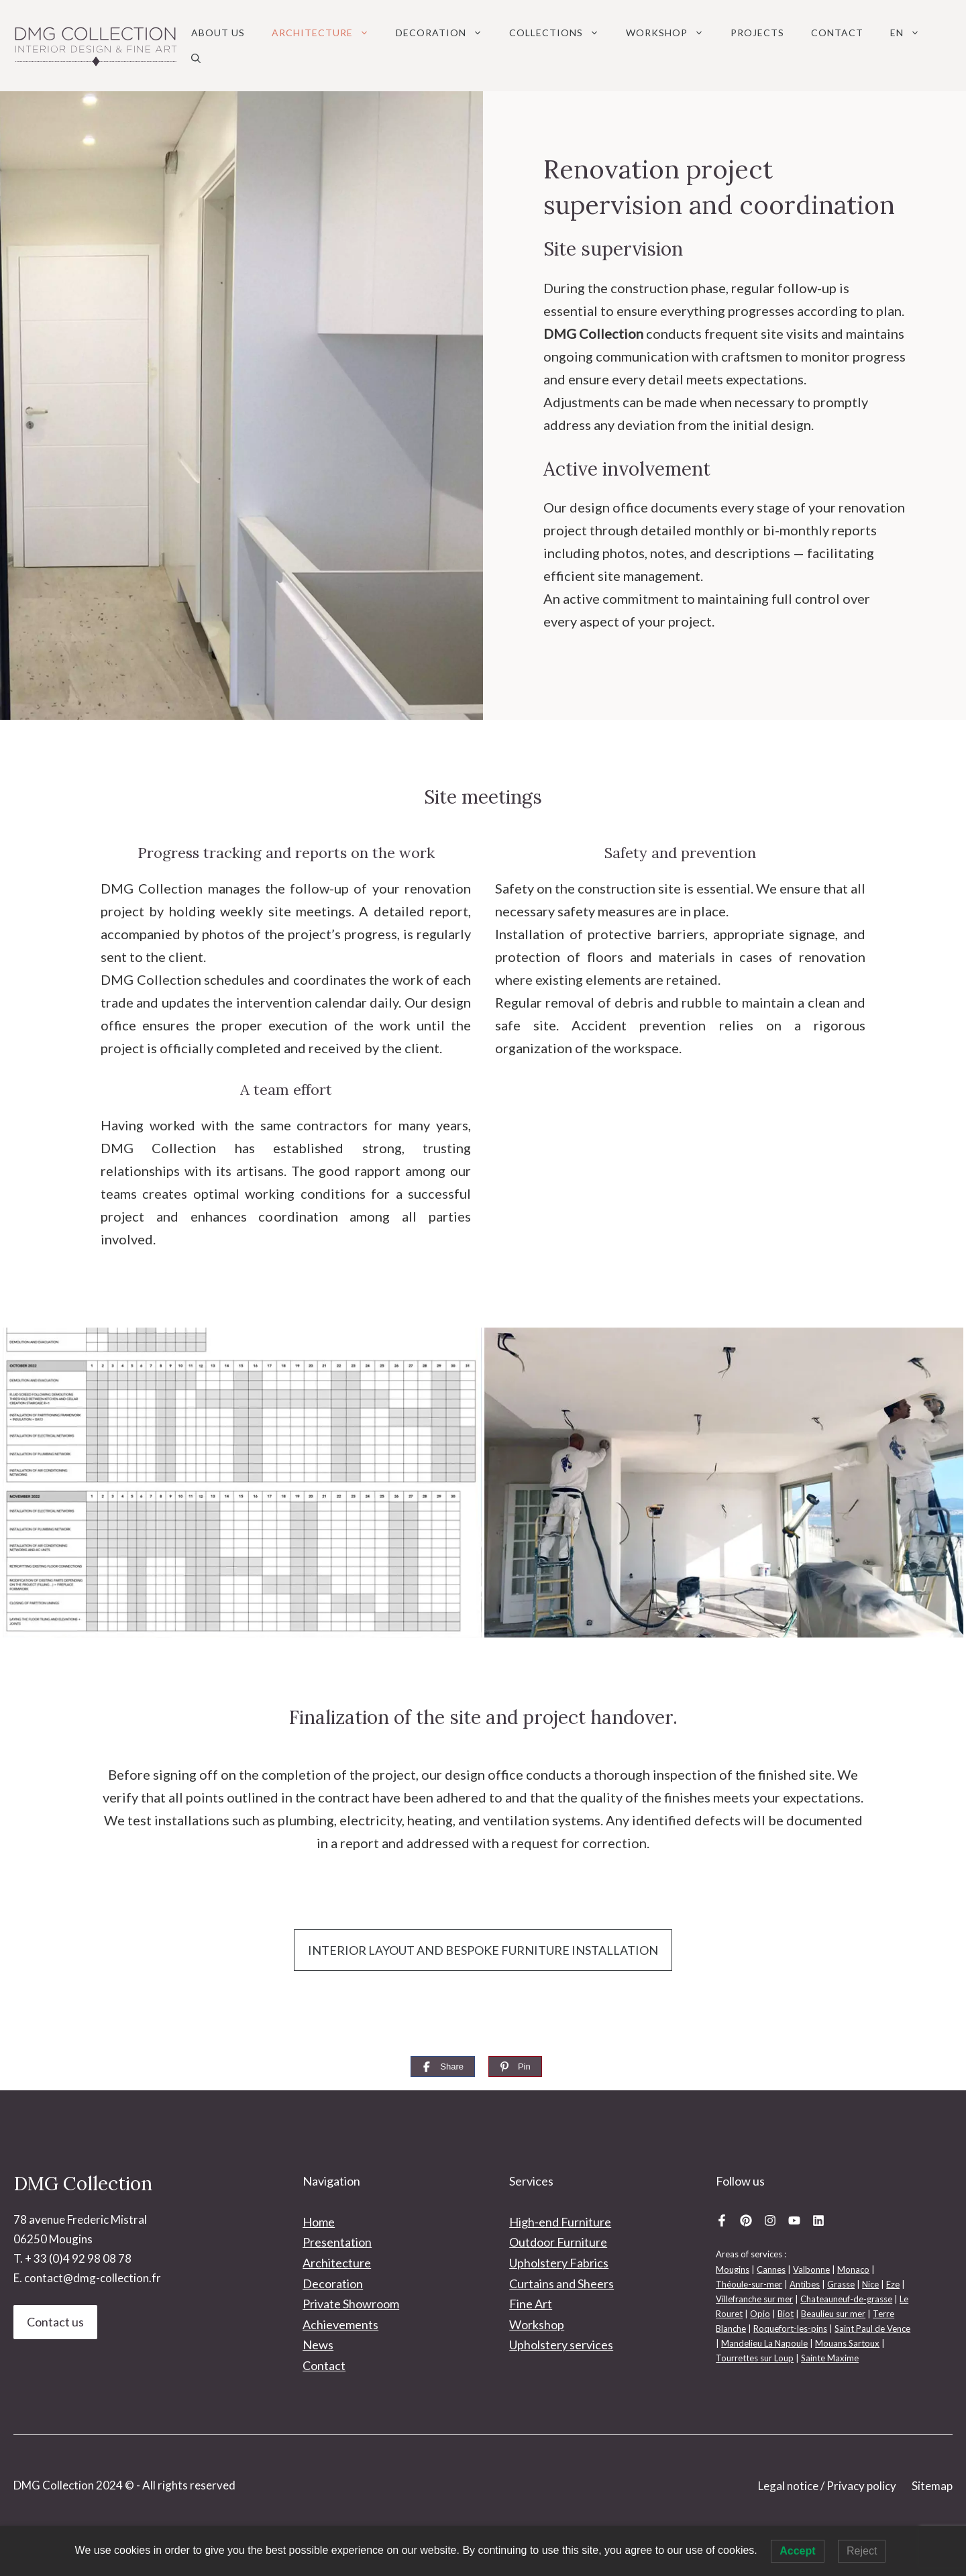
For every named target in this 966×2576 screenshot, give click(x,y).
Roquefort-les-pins (790, 2328)
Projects (757, 32)
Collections (560, 33)
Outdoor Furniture (558, 2242)
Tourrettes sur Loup (755, 2358)
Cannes (771, 2269)
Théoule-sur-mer (749, 2284)
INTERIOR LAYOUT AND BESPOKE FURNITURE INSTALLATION (483, 1950)
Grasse (841, 2284)
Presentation (337, 2242)
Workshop (671, 33)
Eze (893, 2284)
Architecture (327, 33)
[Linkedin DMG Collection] (818, 2220)
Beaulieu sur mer (833, 2313)
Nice (870, 2284)
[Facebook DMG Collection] (722, 2220)
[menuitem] (905, 33)
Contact (837, 32)
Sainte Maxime (830, 2358)
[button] (196, 58)
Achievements (340, 2324)
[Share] (442, 2066)
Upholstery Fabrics (558, 2262)
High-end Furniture (560, 2221)
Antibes (805, 2284)
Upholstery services (561, 2344)
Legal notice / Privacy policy (827, 2486)
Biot (785, 2313)
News (318, 2344)
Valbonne (811, 2269)
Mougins (732, 2269)
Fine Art (530, 2303)
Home (319, 2221)
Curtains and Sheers (561, 2283)
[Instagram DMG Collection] (770, 2220)
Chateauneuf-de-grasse (846, 2299)
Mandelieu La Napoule (764, 2343)
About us (218, 32)
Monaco (853, 2269)
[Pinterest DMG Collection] (746, 2220)
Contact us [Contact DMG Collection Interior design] (55, 2321)
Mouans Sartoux (847, 2343)
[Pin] (515, 2066)
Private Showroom (351, 2303)
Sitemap (932, 2486)
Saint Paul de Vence (872, 2328)
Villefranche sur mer (754, 2299)
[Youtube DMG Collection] (794, 2220)
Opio (760, 2313)
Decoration (446, 33)
